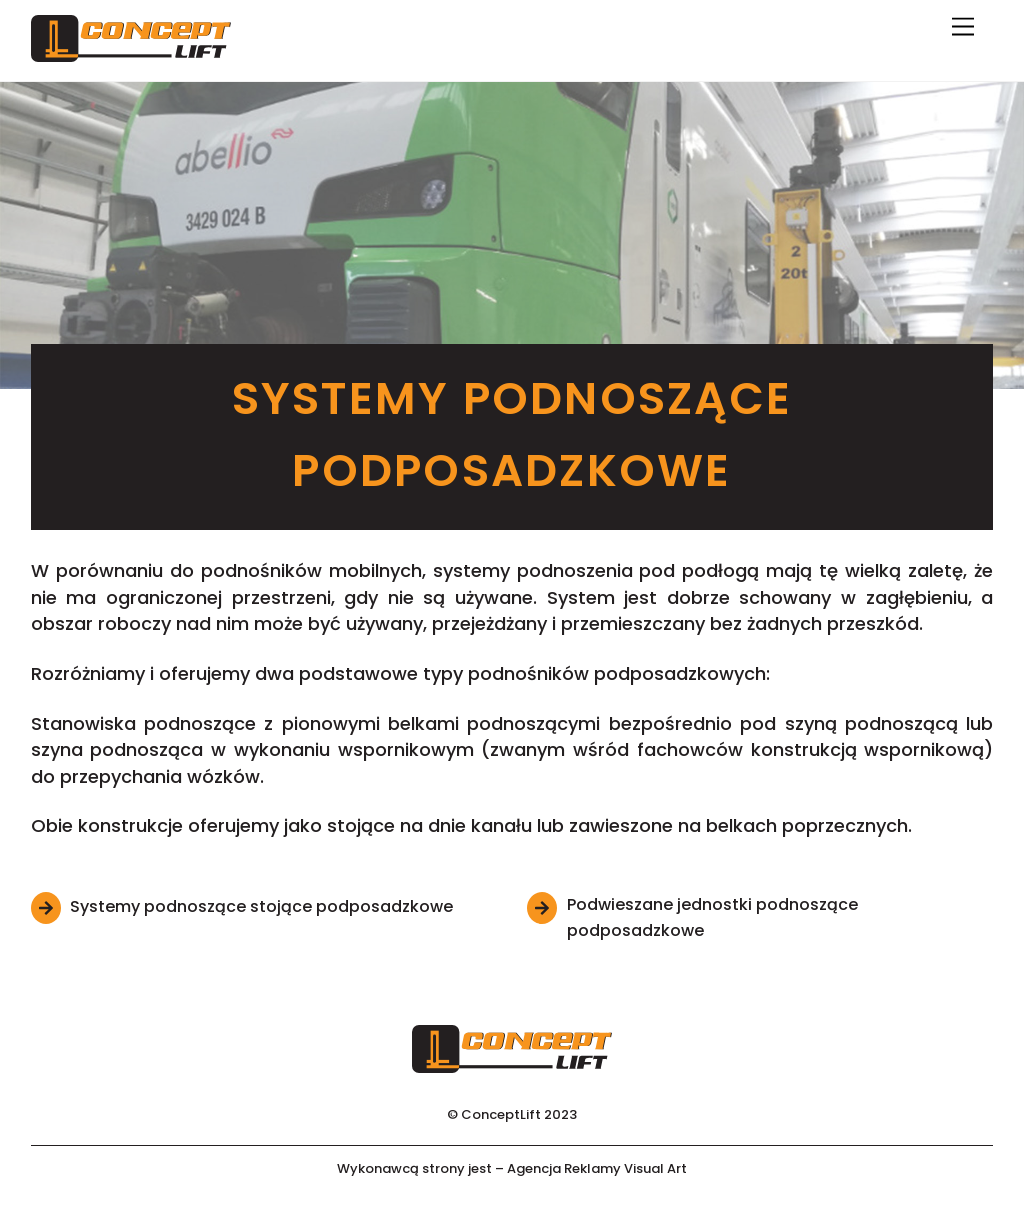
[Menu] (963, 27)
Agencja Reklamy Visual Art (597, 1168)
